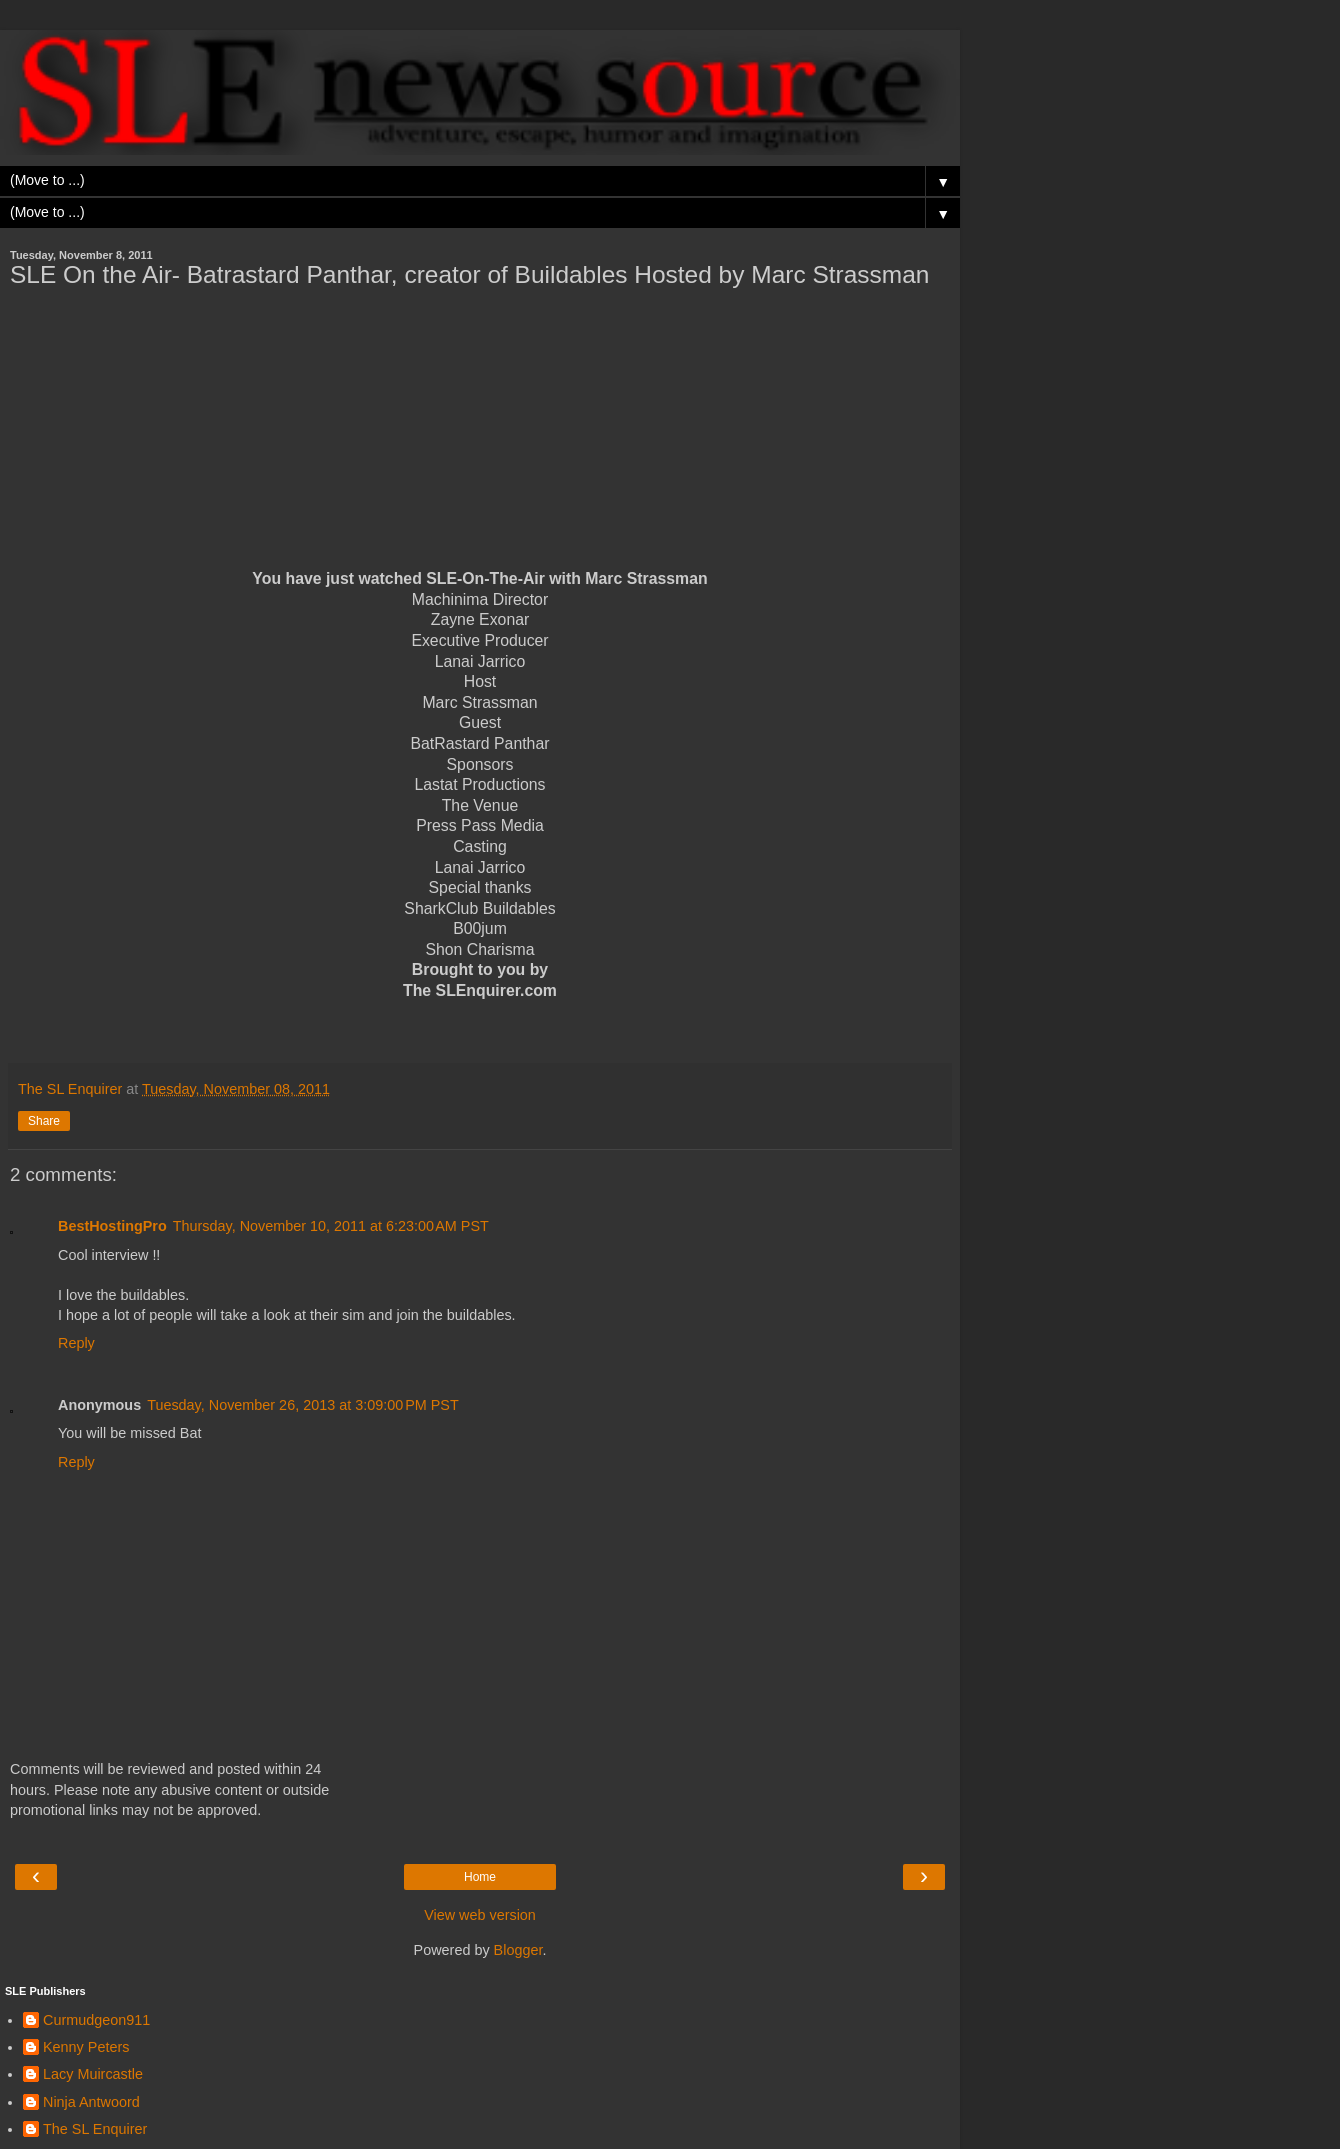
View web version (480, 1915)
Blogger (518, 1950)
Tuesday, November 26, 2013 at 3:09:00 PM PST (303, 1405)
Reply (76, 1343)
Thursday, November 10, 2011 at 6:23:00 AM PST (331, 1226)
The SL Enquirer (95, 2129)
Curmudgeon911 (96, 2020)
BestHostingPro (112, 1226)
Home (480, 1877)
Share (44, 1121)
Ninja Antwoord (91, 2102)
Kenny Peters (86, 2047)
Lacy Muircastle (93, 2074)
